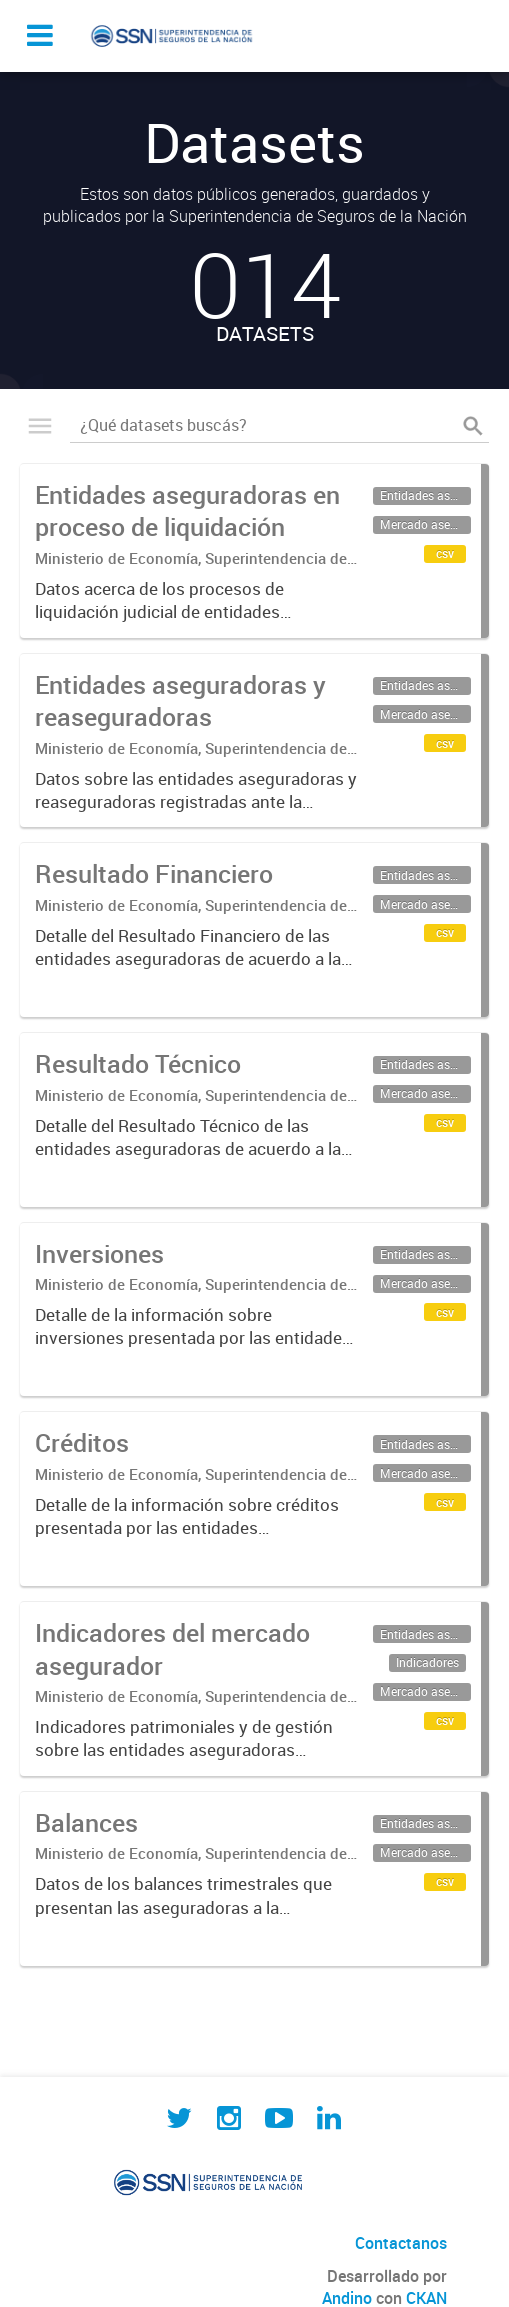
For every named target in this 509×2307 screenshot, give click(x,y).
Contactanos (401, 2243)
